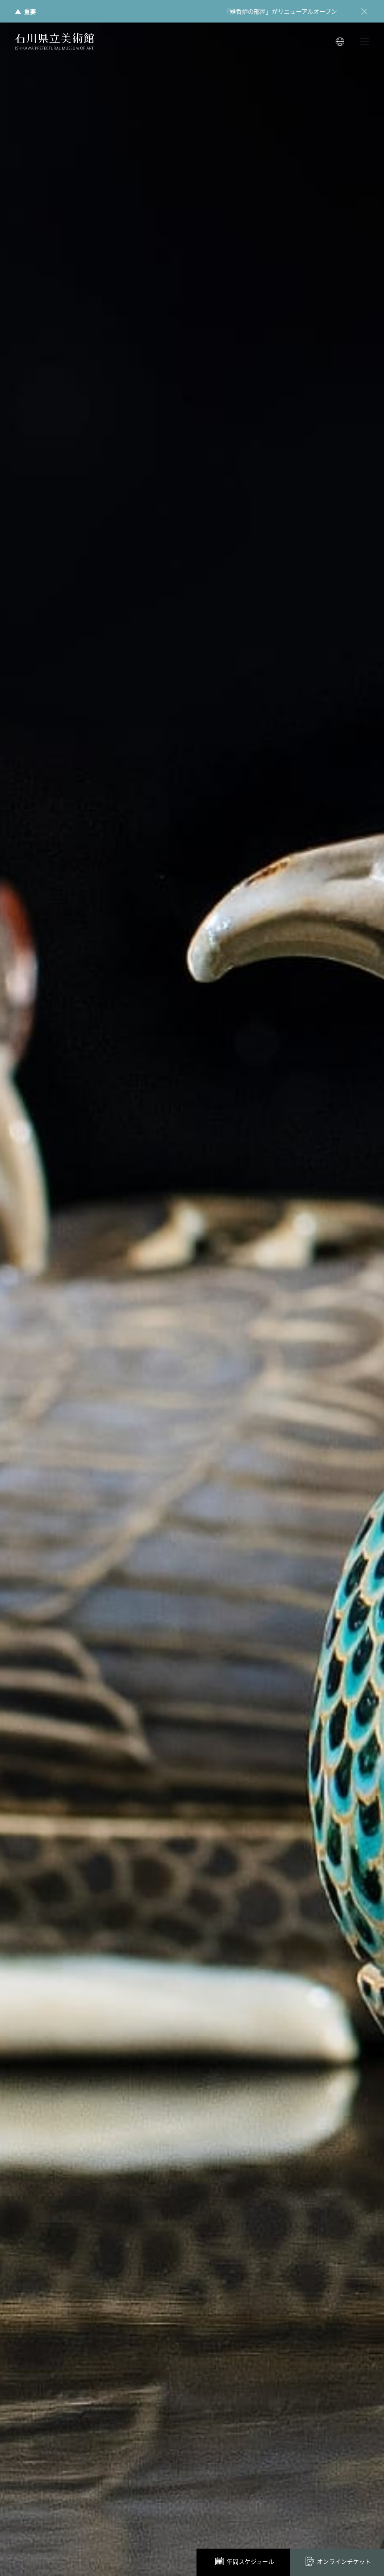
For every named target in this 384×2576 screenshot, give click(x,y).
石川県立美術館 (54, 41)
